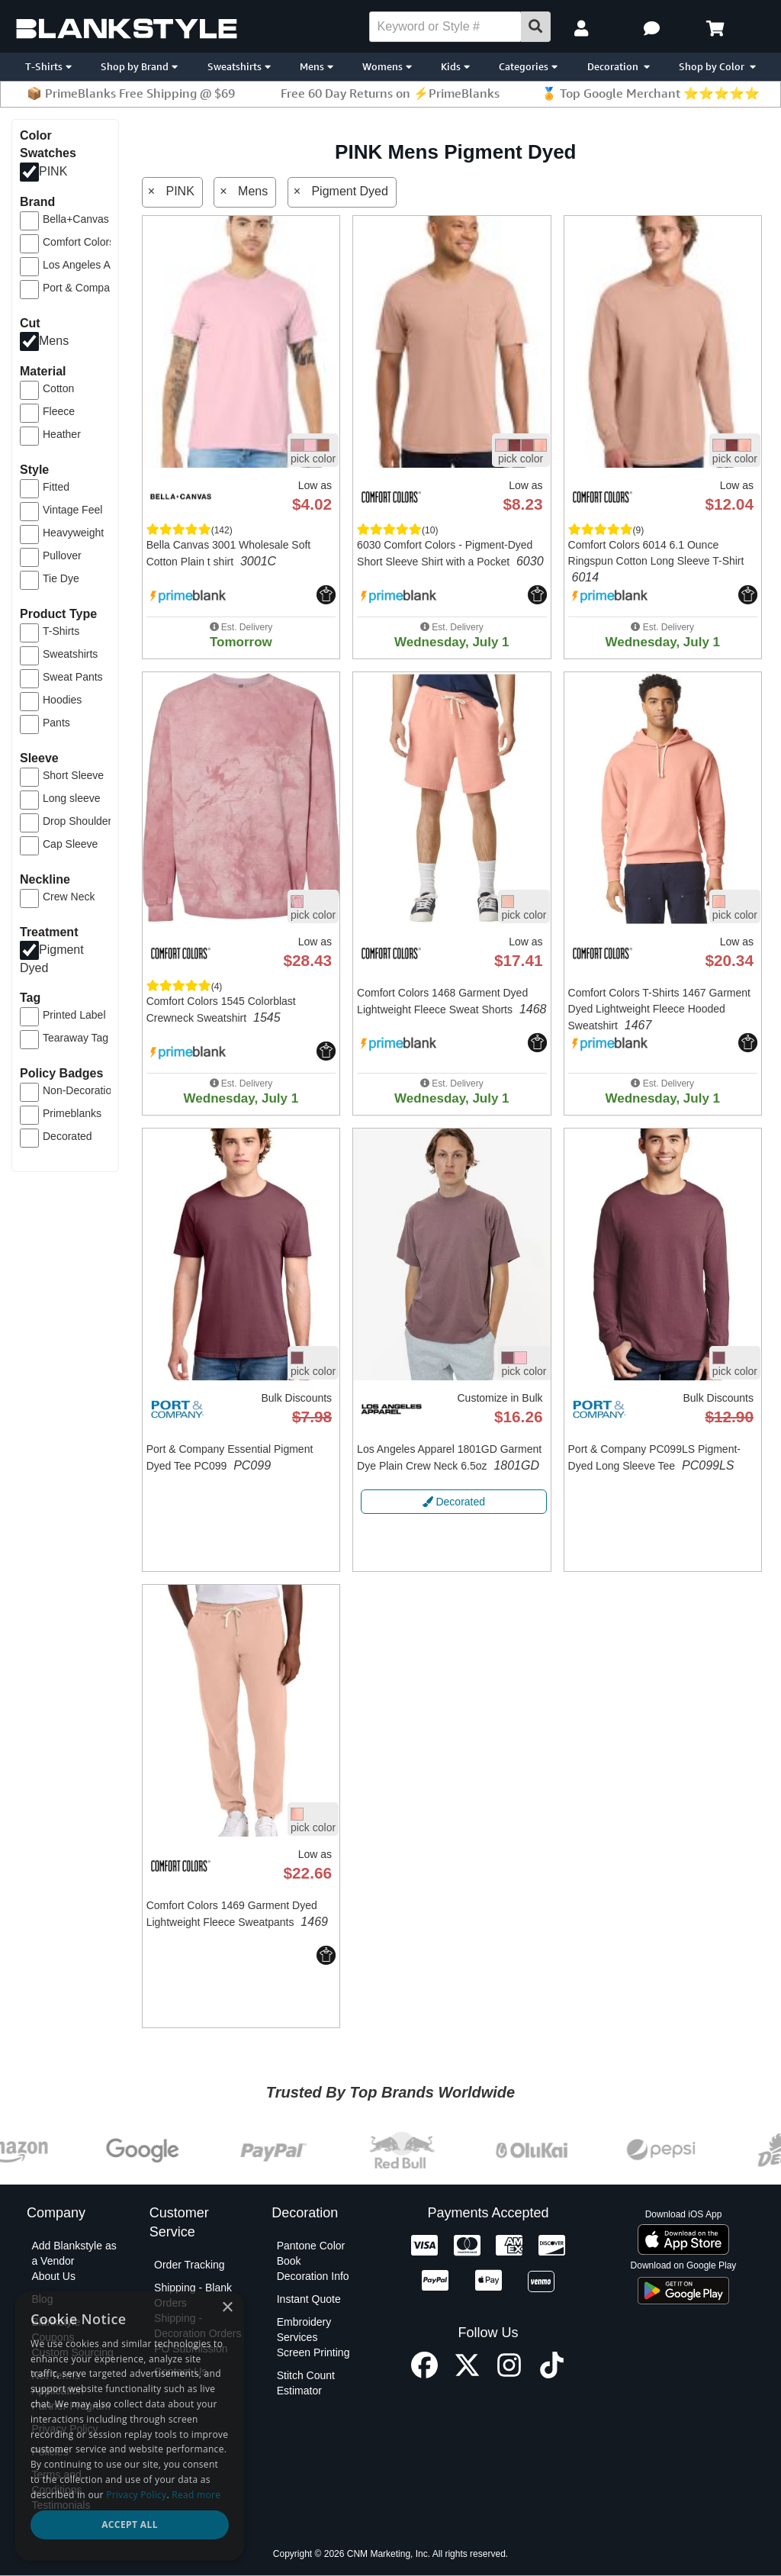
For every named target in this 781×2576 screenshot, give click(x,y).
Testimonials (60, 2505)
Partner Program (70, 2406)
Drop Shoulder (77, 821)
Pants (56, 722)
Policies (49, 2452)
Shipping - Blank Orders (193, 2295)
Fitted (56, 487)
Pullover (62, 555)
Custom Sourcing (72, 2352)
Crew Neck (69, 896)
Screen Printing (313, 2352)
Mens (316, 66)
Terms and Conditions (56, 2482)
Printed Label (74, 1015)
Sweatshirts (239, 66)
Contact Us (180, 2371)
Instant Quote (309, 2299)
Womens (387, 66)
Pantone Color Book (311, 2253)
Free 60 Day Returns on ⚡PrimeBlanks (390, 93)
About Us (53, 2276)
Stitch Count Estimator (306, 2383)
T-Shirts (48, 66)
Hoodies (62, 700)
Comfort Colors (78, 242)
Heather (62, 434)
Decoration (618, 66)
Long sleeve (72, 798)
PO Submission (190, 2349)
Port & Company (82, 288)
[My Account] (583, 28)
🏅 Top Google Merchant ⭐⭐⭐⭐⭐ (651, 93)
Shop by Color (717, 66)
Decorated (67, 1136)
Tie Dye (61, 578)
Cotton (58, 388)
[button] (654, 28)
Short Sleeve (73, 775)
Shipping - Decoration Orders (197, 2325)
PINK (53, 170)
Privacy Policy (64, 2429)
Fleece (59, 411)
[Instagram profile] (509, 2374)
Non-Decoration (80, 1090)
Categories (528, 66)
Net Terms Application (57, 2383)
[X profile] (467, 2374)
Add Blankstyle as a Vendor (73, 2253)
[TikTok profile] (551, 2374)
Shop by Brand (139, 66)
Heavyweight (73, 532)
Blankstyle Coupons (55, 2329)
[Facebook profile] (424, 2374)
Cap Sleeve (70, 844)
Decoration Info (313, 2276)
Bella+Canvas (76, 219)
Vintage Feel (72, 510)
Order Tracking (189, 2265)
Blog (42, 2299)
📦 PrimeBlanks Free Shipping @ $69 (131, 93)
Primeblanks (72, 1113)
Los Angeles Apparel (91, 265)
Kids (455, 66)
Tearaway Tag (75, 1038)
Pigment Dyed (349, 191)
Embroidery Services (304, 2329)
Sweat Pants (73, 677)
